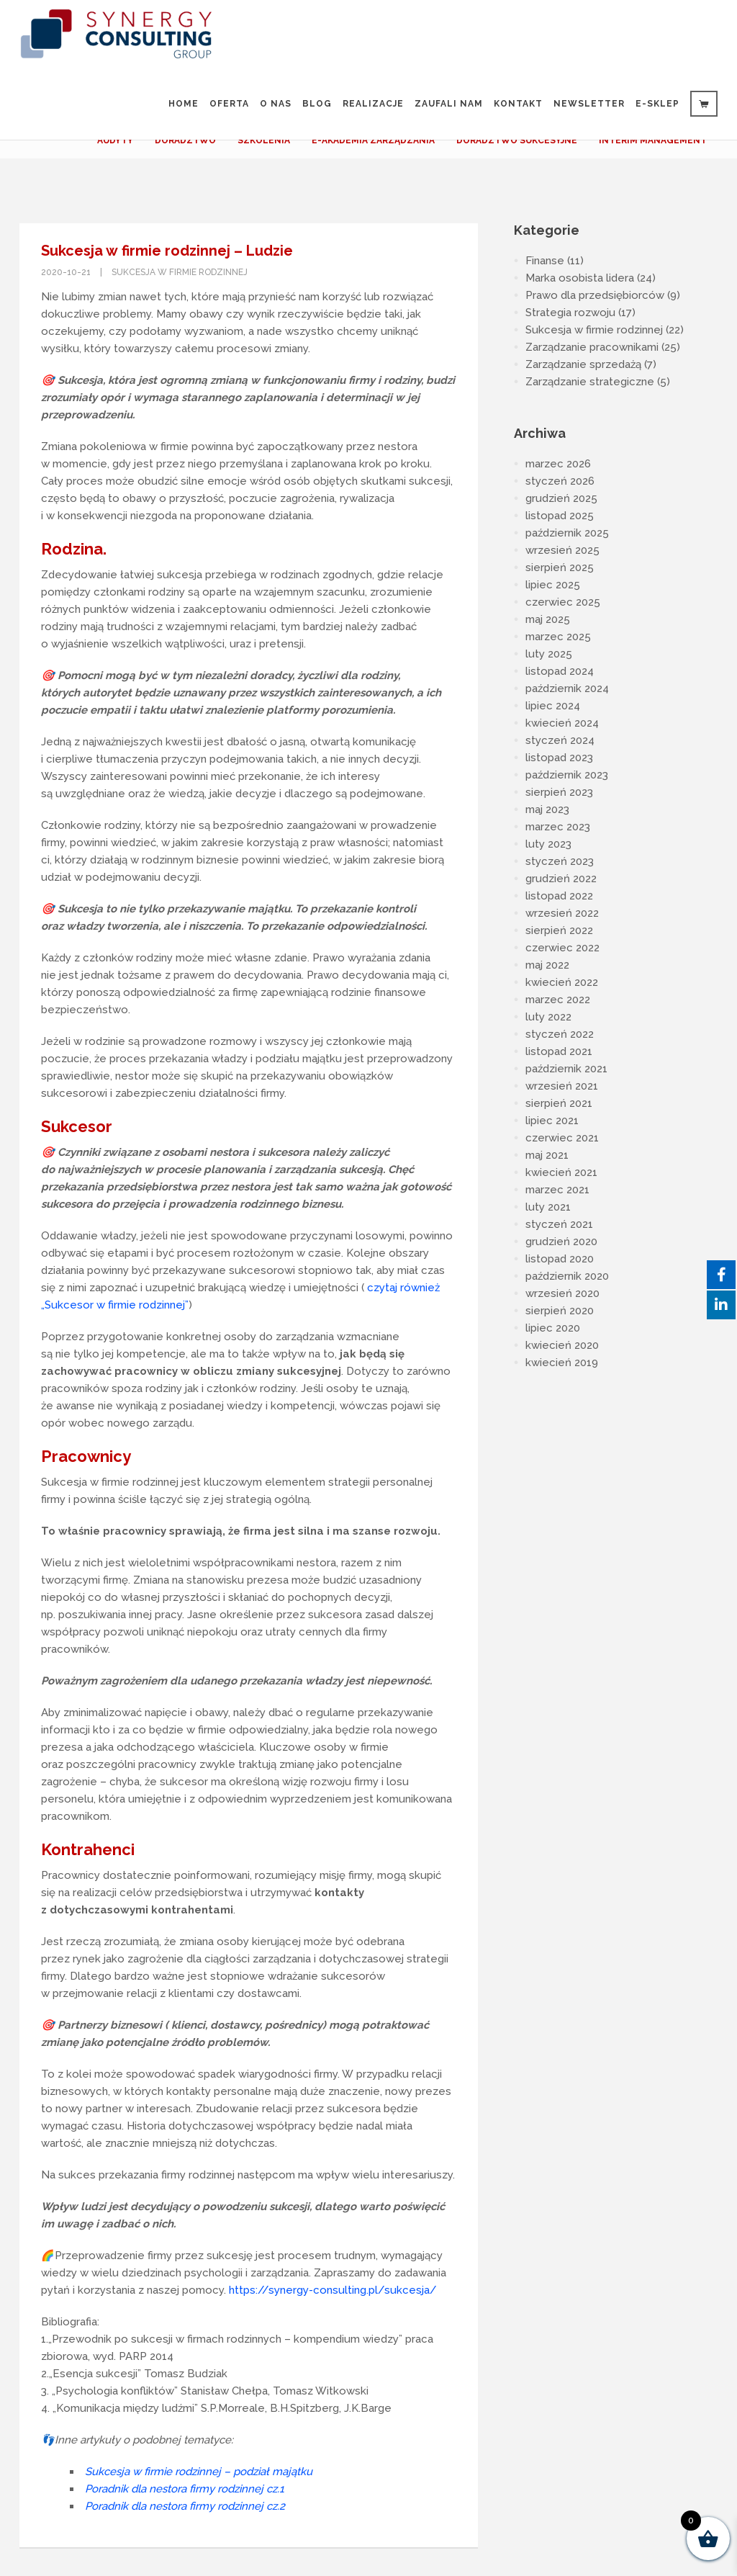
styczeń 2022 (559, 1034)
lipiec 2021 (552, 1120)
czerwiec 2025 (562, 602)
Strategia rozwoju (570, 312)
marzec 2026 (558, 463)
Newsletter (589, 104)
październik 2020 (567, 1276)
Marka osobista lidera (579, 277)
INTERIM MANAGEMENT (653, 140)
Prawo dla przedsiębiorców (594, 295)
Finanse (544, 260)
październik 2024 (567, 688)
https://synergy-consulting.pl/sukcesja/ (333, 2290)
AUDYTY (115, 140)
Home (183, 104)
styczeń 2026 (559, 481)
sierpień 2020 (559, 1310)
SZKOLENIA (264, 140)
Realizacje (373, 104)
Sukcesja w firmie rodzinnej (180, 272)
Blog (317, 104)
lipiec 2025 (552, 584)
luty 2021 (548, 1207)
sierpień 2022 (559, 930)
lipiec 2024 (552, 705)
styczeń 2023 (559, 861)
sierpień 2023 (559, 792)
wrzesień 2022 (562, 913)
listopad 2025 (559, 515)
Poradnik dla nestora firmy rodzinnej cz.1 (184, 2488)
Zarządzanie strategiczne (589, 381)
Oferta (229, 104)
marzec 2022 (557, 999)
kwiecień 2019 (561, 1362)
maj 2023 (547, 809)
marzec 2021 (557, 1189)
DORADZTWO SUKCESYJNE (516, 140)
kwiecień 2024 (562, 723)
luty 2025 (548, 653)
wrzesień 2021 (561, 1086)
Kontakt (518, 104)
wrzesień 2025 (562, 550)
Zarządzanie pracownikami (592, 347)
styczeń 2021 (559, 1224)
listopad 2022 (559, 895)
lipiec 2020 (552, 1327)
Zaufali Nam (449, 104)
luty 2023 (548, 844)
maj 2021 (547, 1155)
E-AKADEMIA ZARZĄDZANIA (373, 140)
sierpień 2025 (559, 567)
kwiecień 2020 (562, 1345)
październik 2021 (566, 1068)
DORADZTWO (185, 140)
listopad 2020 (559, 1258)
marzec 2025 (558, 636)
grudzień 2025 (561, 498)
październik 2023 (566, 774)
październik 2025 (567, 532)
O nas (275, 104)
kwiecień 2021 (561, 1172)
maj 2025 (547, 619)
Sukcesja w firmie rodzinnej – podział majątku (198, 2471)
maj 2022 (547, 965)
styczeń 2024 (559, 740)
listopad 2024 (559, 671)
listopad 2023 (559, 757)
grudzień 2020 (561, 1241)
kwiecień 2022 (561, 982)
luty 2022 (548, 1016)
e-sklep (657, 104)
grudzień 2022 (561, 878)
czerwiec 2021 (562, 1137)
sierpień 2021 (558, 1103)
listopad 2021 (558, 1051)
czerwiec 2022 (562, 947)
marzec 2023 (557, 826)
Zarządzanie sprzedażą (583, 364)
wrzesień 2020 (562, 1293)
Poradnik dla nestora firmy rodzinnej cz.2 (185, 2506)
